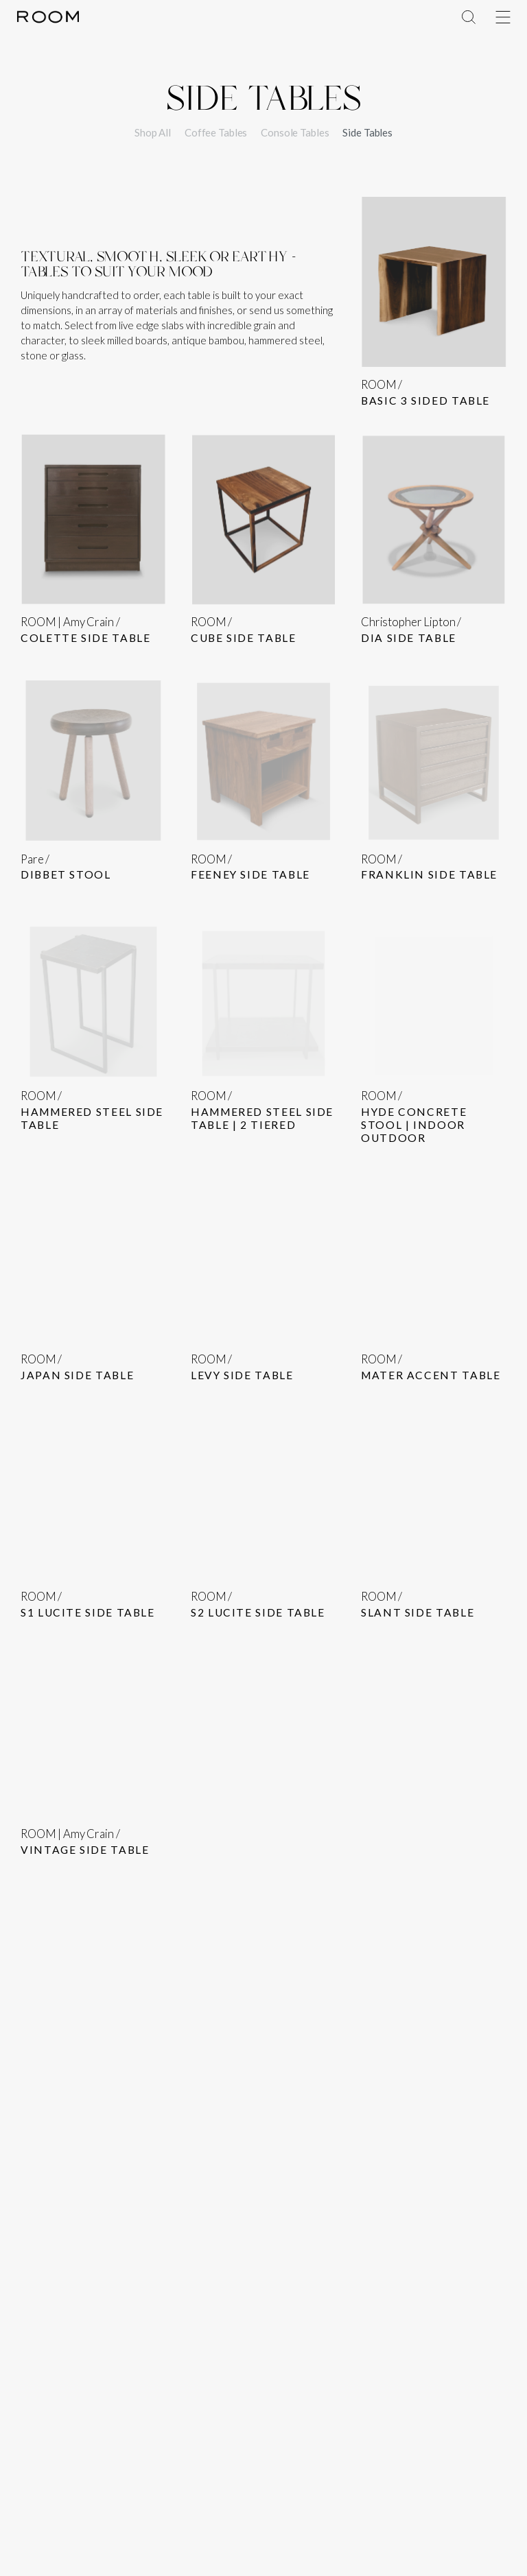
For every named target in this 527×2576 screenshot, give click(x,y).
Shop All (152, 132)
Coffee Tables (216, 132)
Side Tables (367, 132)
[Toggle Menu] (503, 17)
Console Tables (295, 132)
